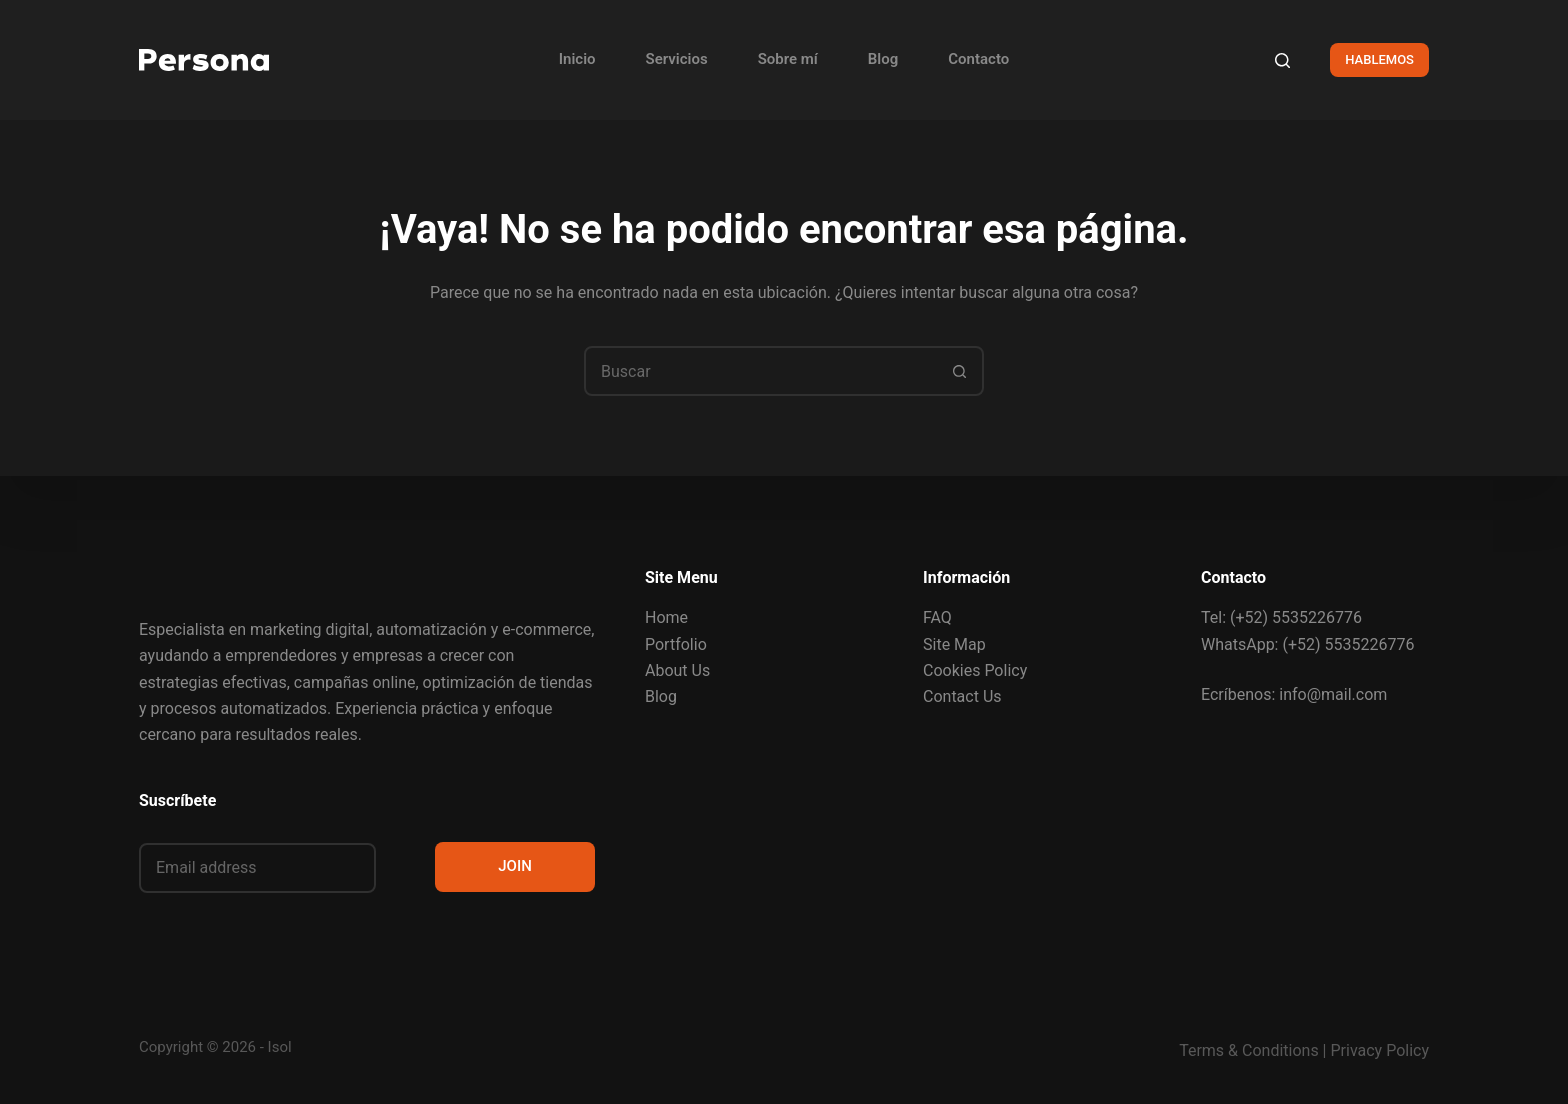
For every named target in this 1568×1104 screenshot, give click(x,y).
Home (666, 617)
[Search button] (959, 371)
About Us (677, 670)
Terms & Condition (1244, 1050)
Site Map (954, 644)
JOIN (515, 866)
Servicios (677, 59)
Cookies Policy (975, 670)
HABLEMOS (1379, 59)
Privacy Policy (1380, 1050)
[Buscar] (1282, 60)
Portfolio (676, 644)
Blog (883, 59)
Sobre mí (788, 59)
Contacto (978, 59)
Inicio (577, 59)
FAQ (937, 617)
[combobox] (761, 371)
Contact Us (962, 696)
